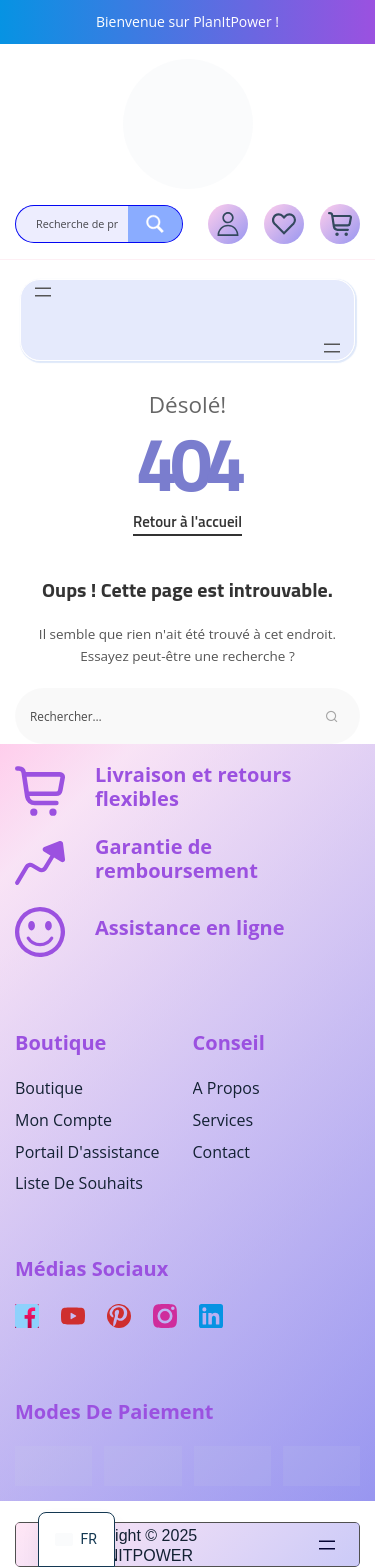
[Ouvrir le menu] (43, 292)
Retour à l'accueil (187, 522)
